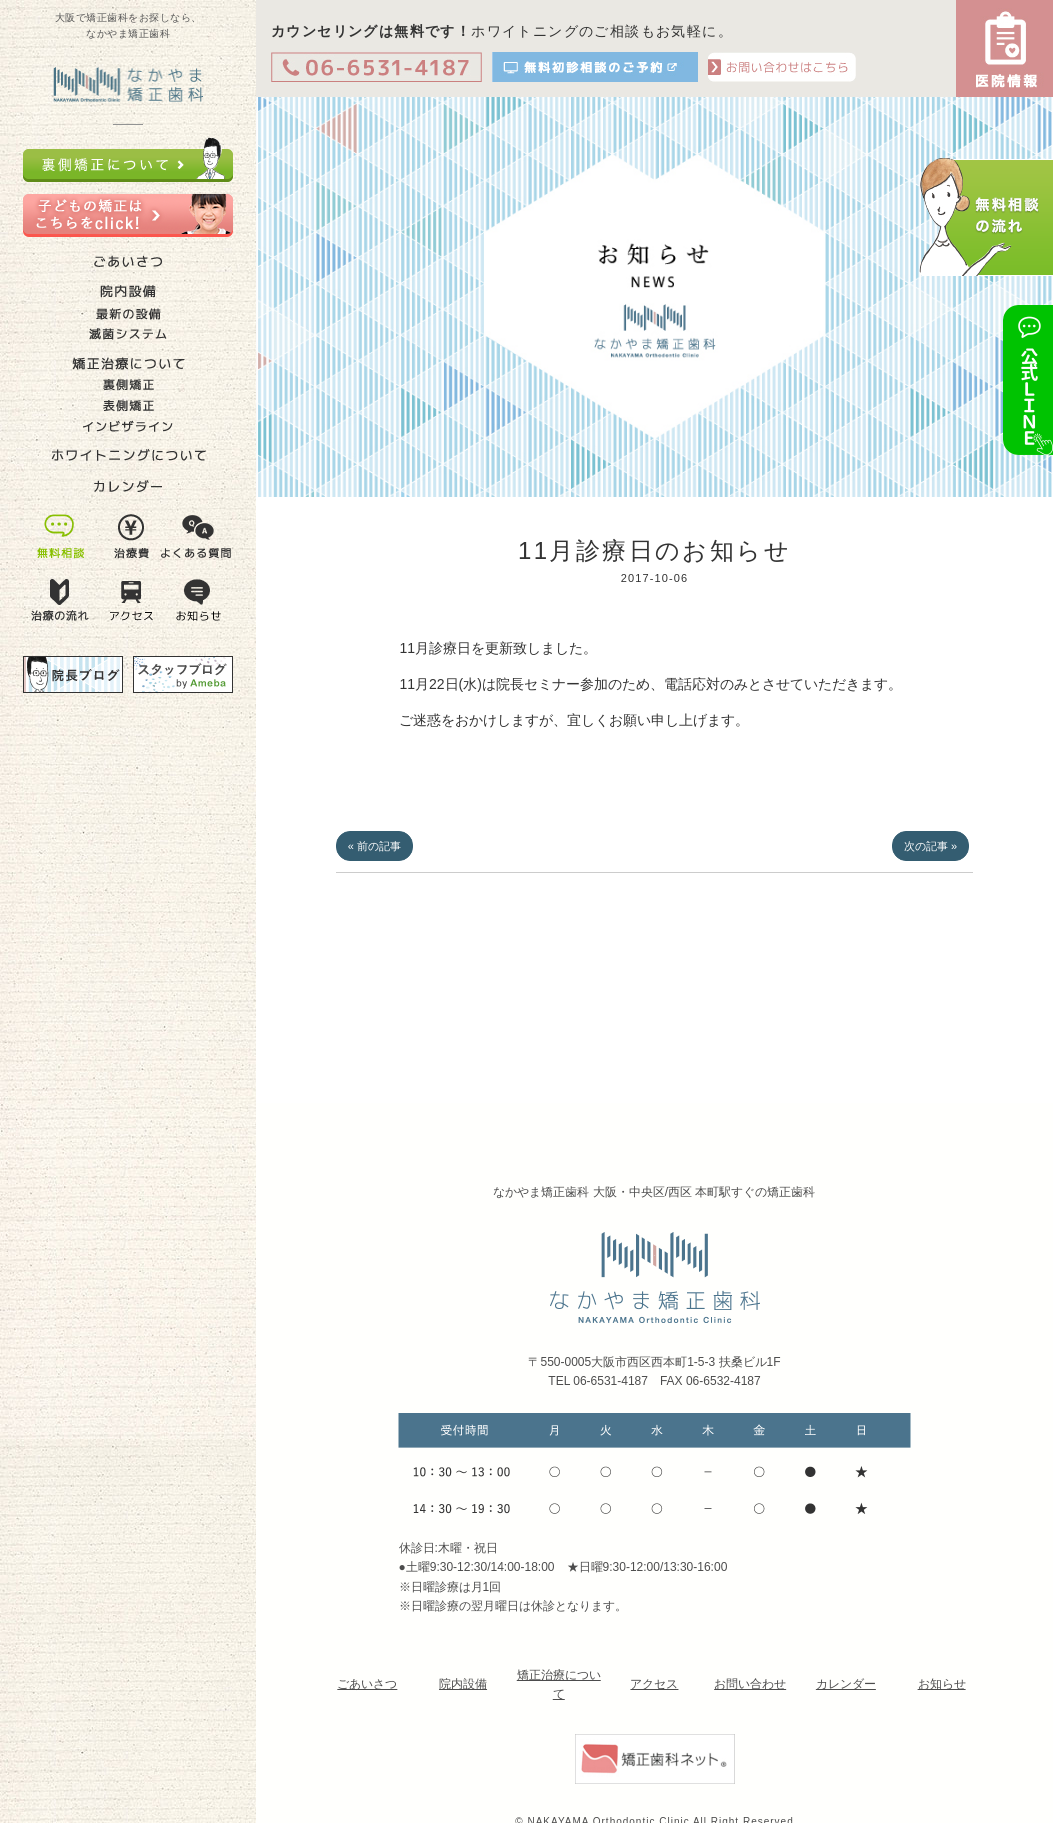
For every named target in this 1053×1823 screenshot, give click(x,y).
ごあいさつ (367, 1684)
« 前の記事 (374, 846)
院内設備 (463, 1684)
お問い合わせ (750, 1684)
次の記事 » (930, 846)
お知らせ (942, 1684)
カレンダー (846, 1684)
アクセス (654, 1684)
